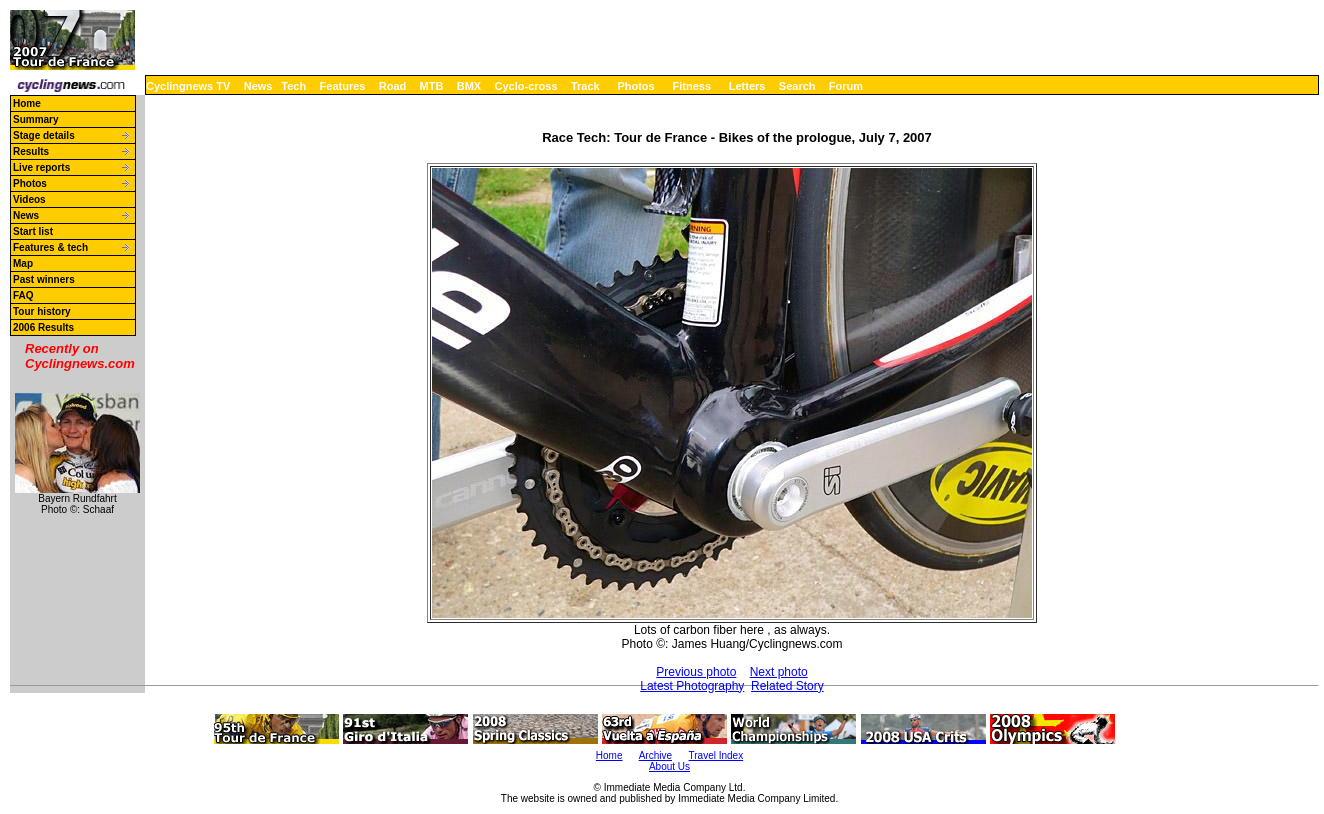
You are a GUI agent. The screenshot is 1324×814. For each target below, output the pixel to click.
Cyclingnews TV (188, 86)
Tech (293, 86)
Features (343, 86)
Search (797, 86)
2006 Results (43, 327)
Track (585, 86)
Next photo (779, 672)
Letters (747, 86)
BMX (469, 86)
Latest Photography (692, 686)
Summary (36, 119)
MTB (432, 86)
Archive (655, 755)
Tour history (42, 311)
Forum (846, 86)
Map (23, 263)
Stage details (44, 135)
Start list (33, 231)
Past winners (44, 279)
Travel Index (716, 755)
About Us (669, 766)
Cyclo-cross (526, 86)
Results (31, 151)
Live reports (41, 167)
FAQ (23, 295)
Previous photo (696, 672)
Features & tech (50, 247)
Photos (635, 86)
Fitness (691, 86)
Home (27, 103)
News (258, 86)
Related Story (787, 686)
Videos (29, 199)
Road (393, 86)
